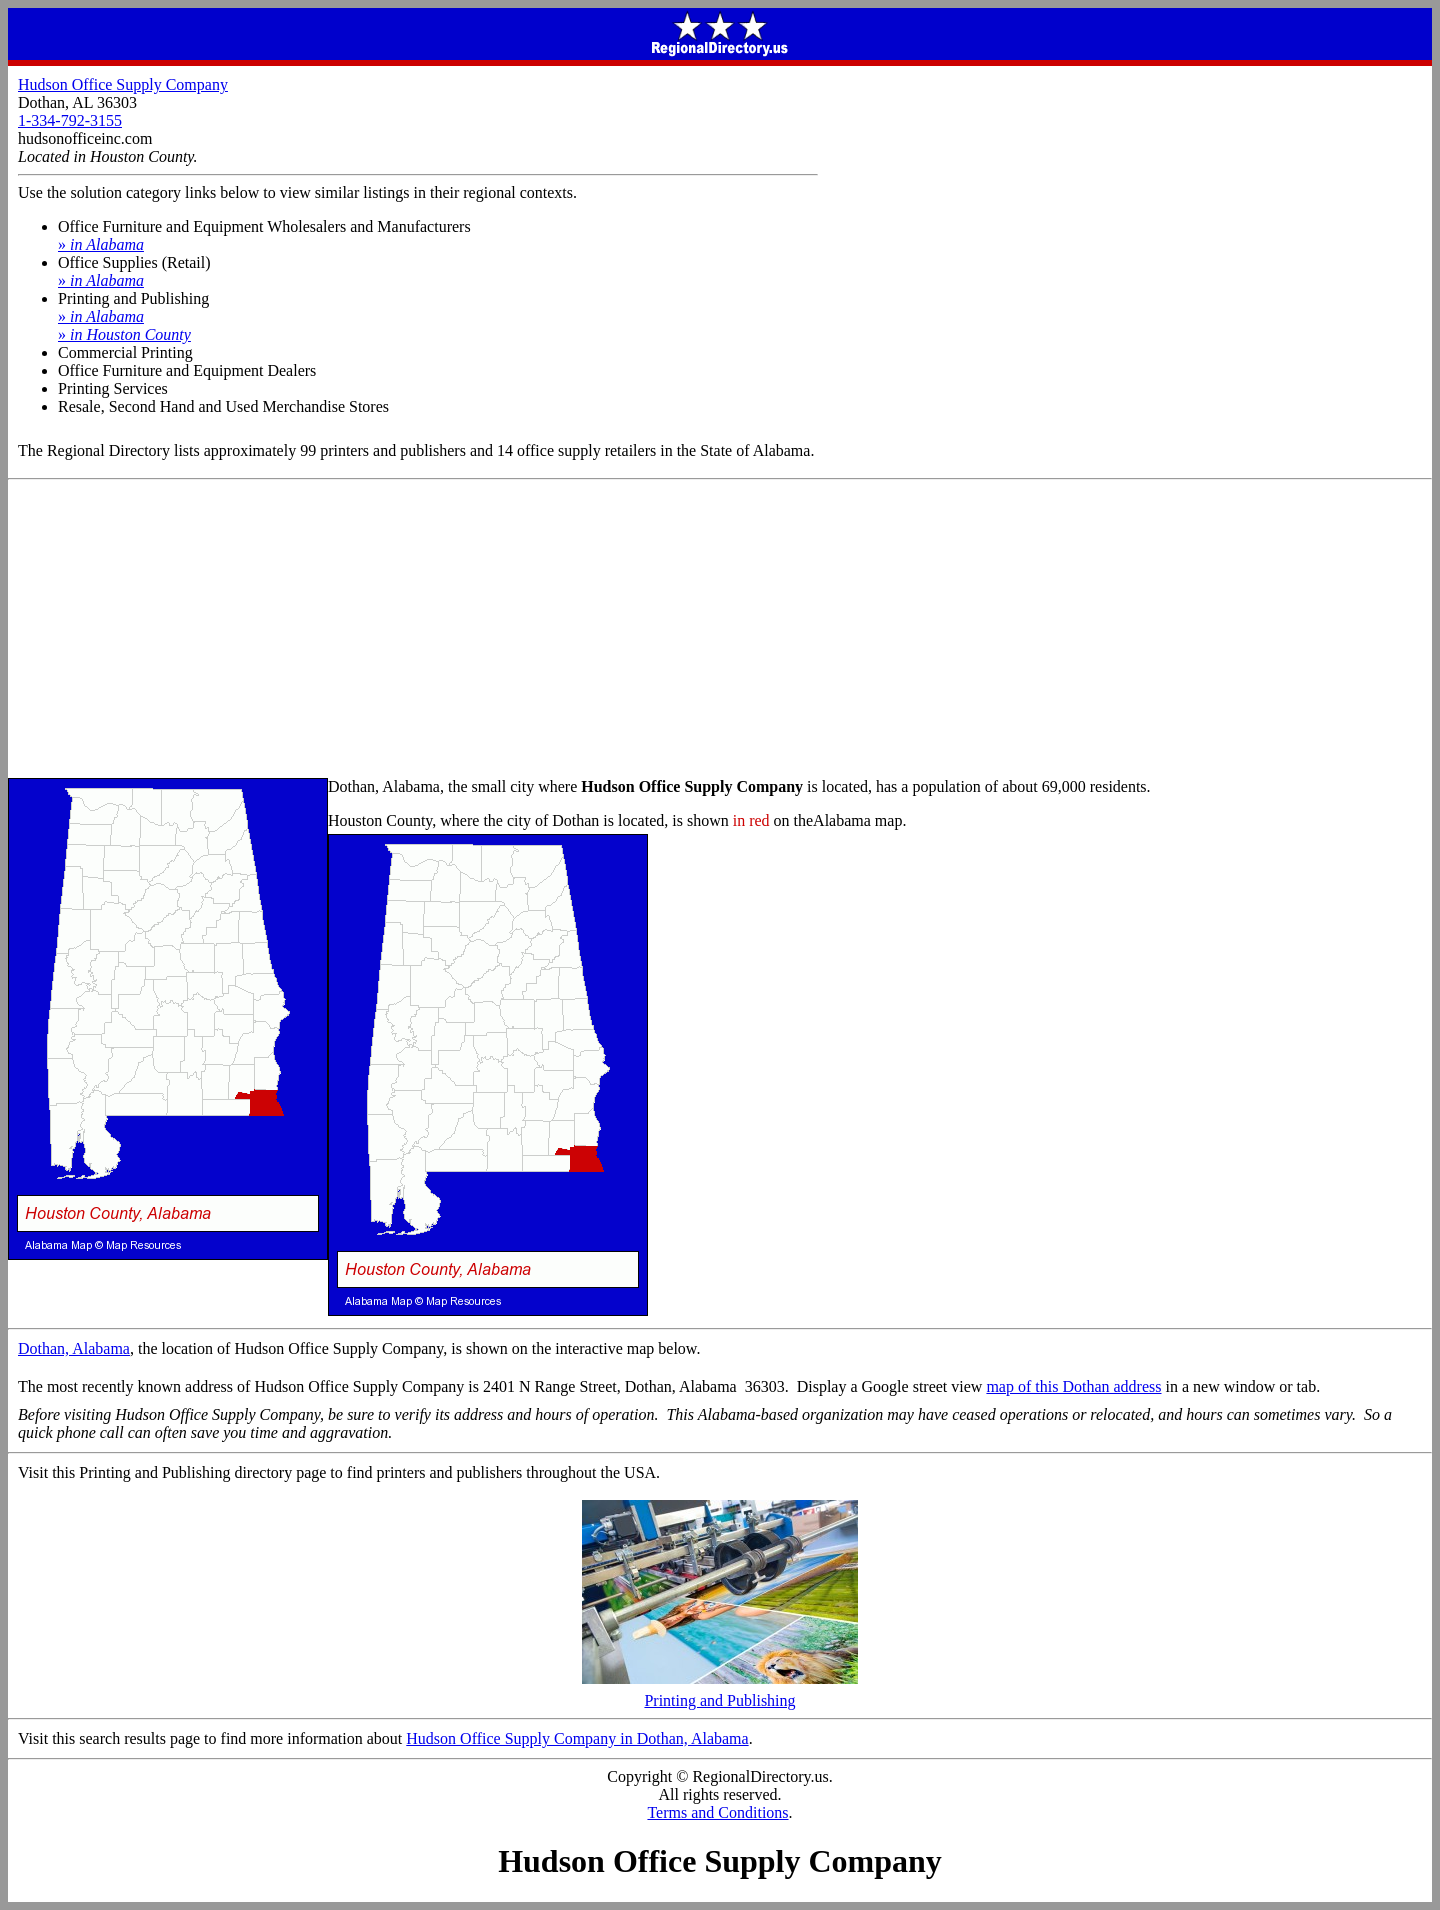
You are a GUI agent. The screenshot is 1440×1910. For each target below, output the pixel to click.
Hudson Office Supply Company (123, 84)
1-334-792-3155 (70, 120)
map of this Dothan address (1073, 1386)
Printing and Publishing (720, 1693)
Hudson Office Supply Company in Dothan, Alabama (577, 1738)
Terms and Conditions (717, 1812)
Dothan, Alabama (74, 1348)
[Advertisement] (720, 630)
